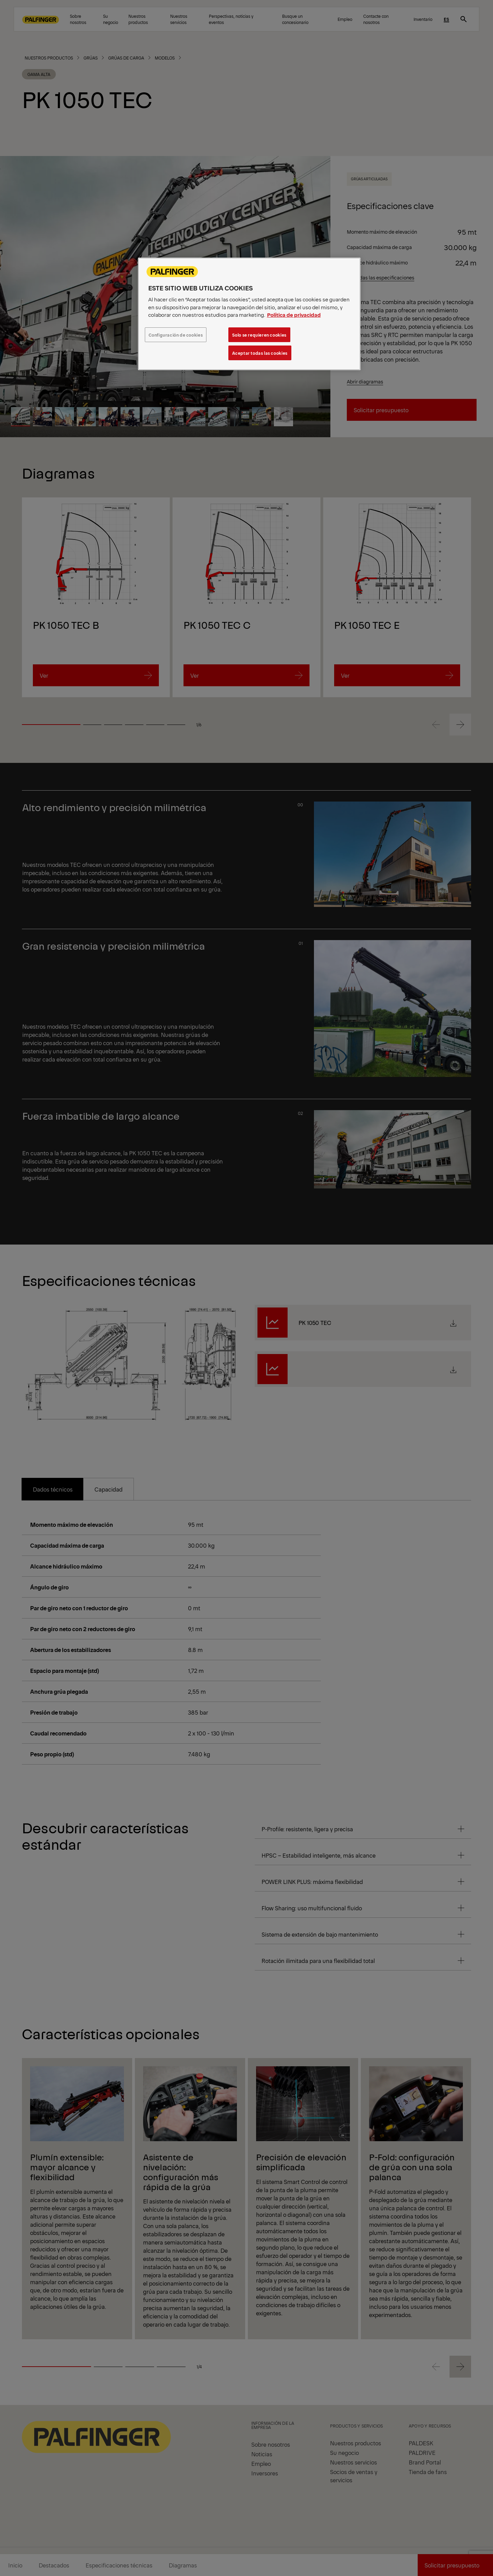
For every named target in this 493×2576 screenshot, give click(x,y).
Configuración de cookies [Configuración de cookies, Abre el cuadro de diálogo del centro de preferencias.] (176, 335)
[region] (249, 314)
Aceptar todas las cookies (260, 353)
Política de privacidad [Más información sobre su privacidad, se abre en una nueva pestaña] (294, 314)
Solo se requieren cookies (259, 335)
